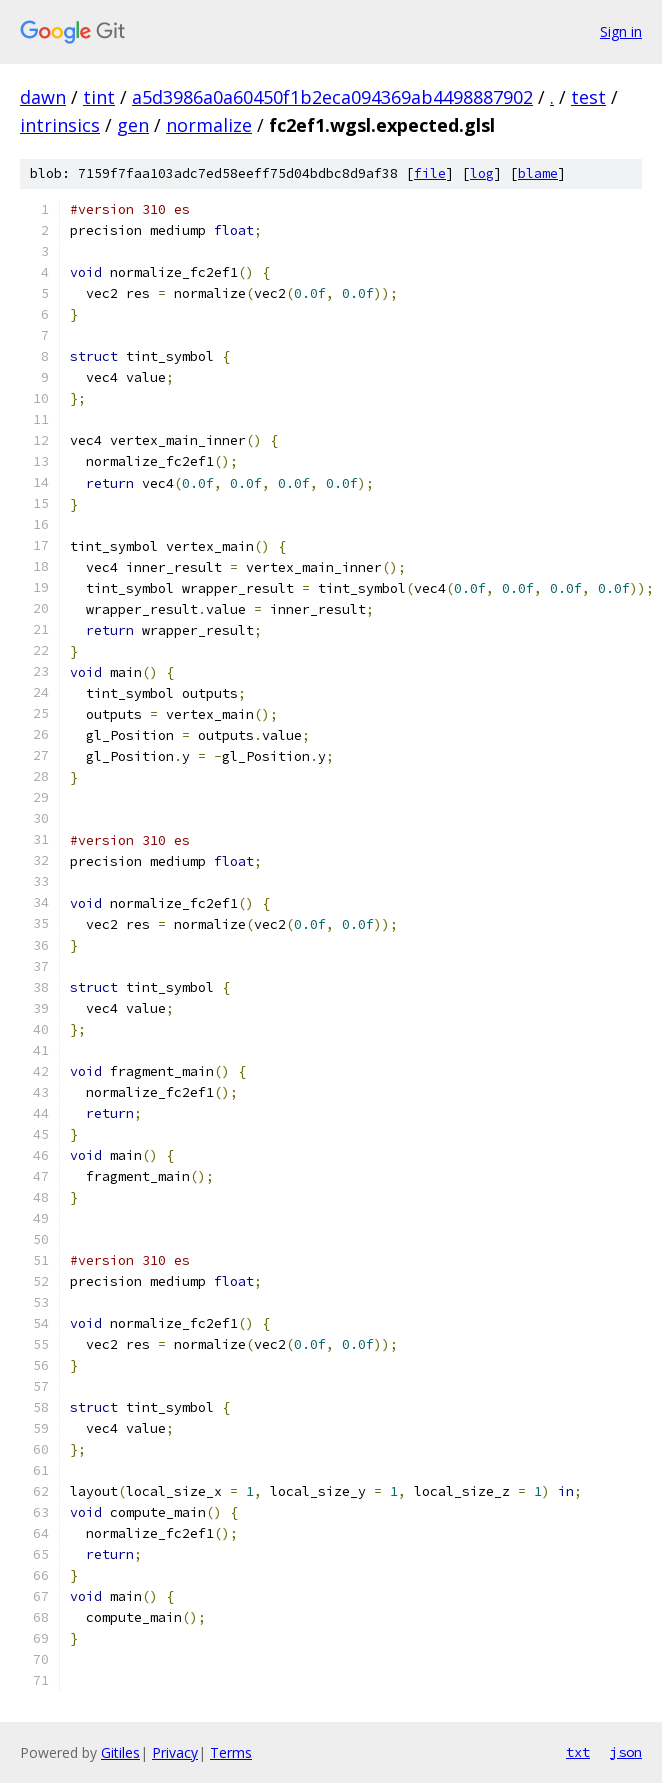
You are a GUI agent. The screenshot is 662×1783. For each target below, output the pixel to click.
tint (99, 97)
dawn (43, 97)
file (430, 173)
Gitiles (120, 1752)
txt (578, 1752)
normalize (209, 125)
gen (133, 125)
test (588, 97)
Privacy (175, 1752)
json (626, 1752)
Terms (231, 1752)
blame (538, 173)
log (482, 173)
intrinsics (60, 125)
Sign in (621, 31)
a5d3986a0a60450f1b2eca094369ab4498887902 (332, 97)
